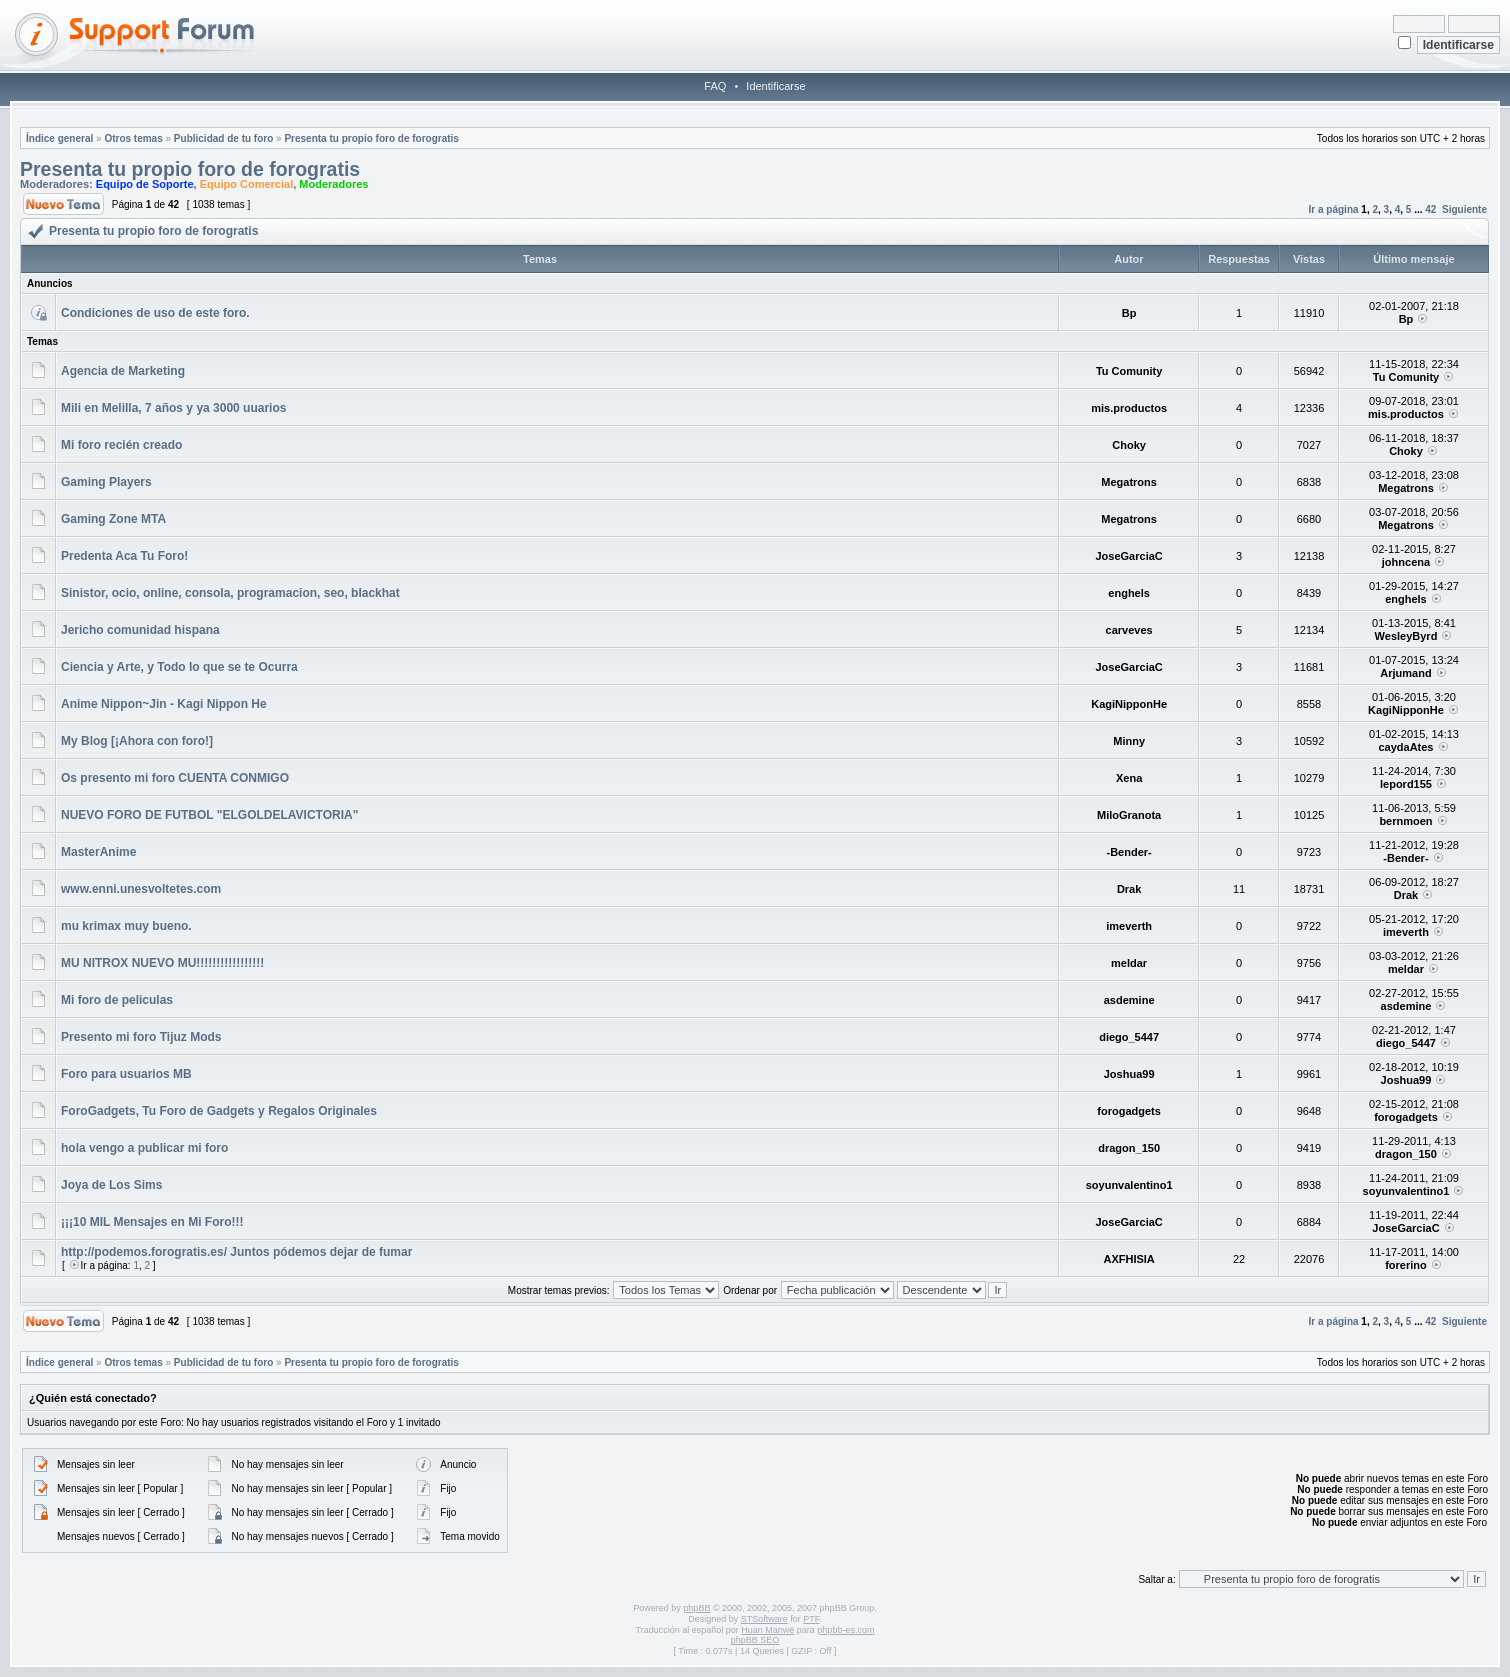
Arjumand (1405, 673)
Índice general (59, 138)
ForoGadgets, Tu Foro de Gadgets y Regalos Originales (219, 1111)
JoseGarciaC (1128, 556)
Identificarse (775, 86)
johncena (1406, 562)
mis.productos (1129, 408)
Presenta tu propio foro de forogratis (371, 138)
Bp (1129, 313)
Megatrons (1129, 482)
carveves (1129, 630)
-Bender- (1129, 852)
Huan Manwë (767, 1630)
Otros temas (133, 138)
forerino (1406, 1265)
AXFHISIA (1128, 1259)
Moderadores (333, 184)
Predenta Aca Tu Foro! (124, 556)
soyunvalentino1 (1129, 1185)
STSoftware (764, 1619)
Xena (1129, 778)
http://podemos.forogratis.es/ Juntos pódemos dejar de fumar (236, 1252)
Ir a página (1334, 209)
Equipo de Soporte (145, 184)
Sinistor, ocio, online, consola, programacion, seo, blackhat (230, 593)
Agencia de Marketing (123, 371)
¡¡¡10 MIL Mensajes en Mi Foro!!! (152, 1222)
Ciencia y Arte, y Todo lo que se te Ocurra (179, 667)
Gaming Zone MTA (113, 519)
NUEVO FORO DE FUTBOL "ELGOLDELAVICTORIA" (209, 815)
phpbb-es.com (845, 1630)
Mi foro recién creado (121, 445)
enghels (1129, 593)
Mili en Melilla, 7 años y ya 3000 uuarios (173, 408)
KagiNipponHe (1129, 704)
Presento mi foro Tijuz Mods (141, 1037)
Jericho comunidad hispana (140, 630)
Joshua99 (1129, 1074)
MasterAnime (98, 852)
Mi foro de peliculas (117, 1000)
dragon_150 (1129, 1148)
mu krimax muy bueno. (126, 926)
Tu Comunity (1129, 371)
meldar (1129, 963)
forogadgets (1129, 1111)
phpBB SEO (755, 1640)
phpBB (696, 1608)
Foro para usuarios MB (126, 1074)
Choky (1129, 445)
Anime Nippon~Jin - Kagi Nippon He (164, 704)
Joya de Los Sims (111, 1185)
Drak (1129, 889)
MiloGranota (1129, 815)
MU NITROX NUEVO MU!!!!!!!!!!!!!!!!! (162, 963)
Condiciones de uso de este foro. (155, 313)
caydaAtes (1405, 747)
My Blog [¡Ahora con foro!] (137, 741)
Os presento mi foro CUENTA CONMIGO (175, 778)
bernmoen (1405, 821)
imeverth (1129, 926)
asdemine (1129, 1000)
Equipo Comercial (247, 184)
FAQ (715, 86)
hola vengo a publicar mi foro (144, 1148)
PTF (811, 1619)
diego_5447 (1129, 1037)
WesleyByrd (1406, 636)
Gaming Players (106, 482)
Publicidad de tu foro (223, 138)
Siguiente (1464, 209)
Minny (1129, 741)
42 (1430, 209)
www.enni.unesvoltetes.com (141, 889)
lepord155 (1406, 784)
